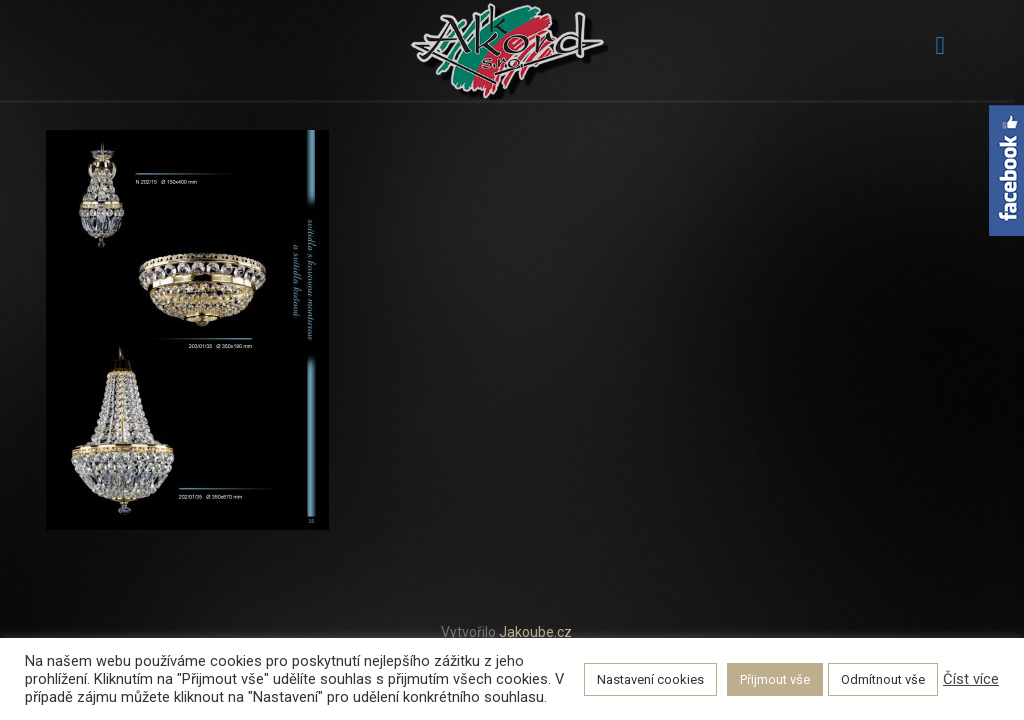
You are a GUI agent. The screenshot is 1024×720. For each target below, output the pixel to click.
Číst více (971, 679)
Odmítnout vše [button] (883, 679)
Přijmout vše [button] (775, 679)
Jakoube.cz (535, 632)
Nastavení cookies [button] (650, 679)
